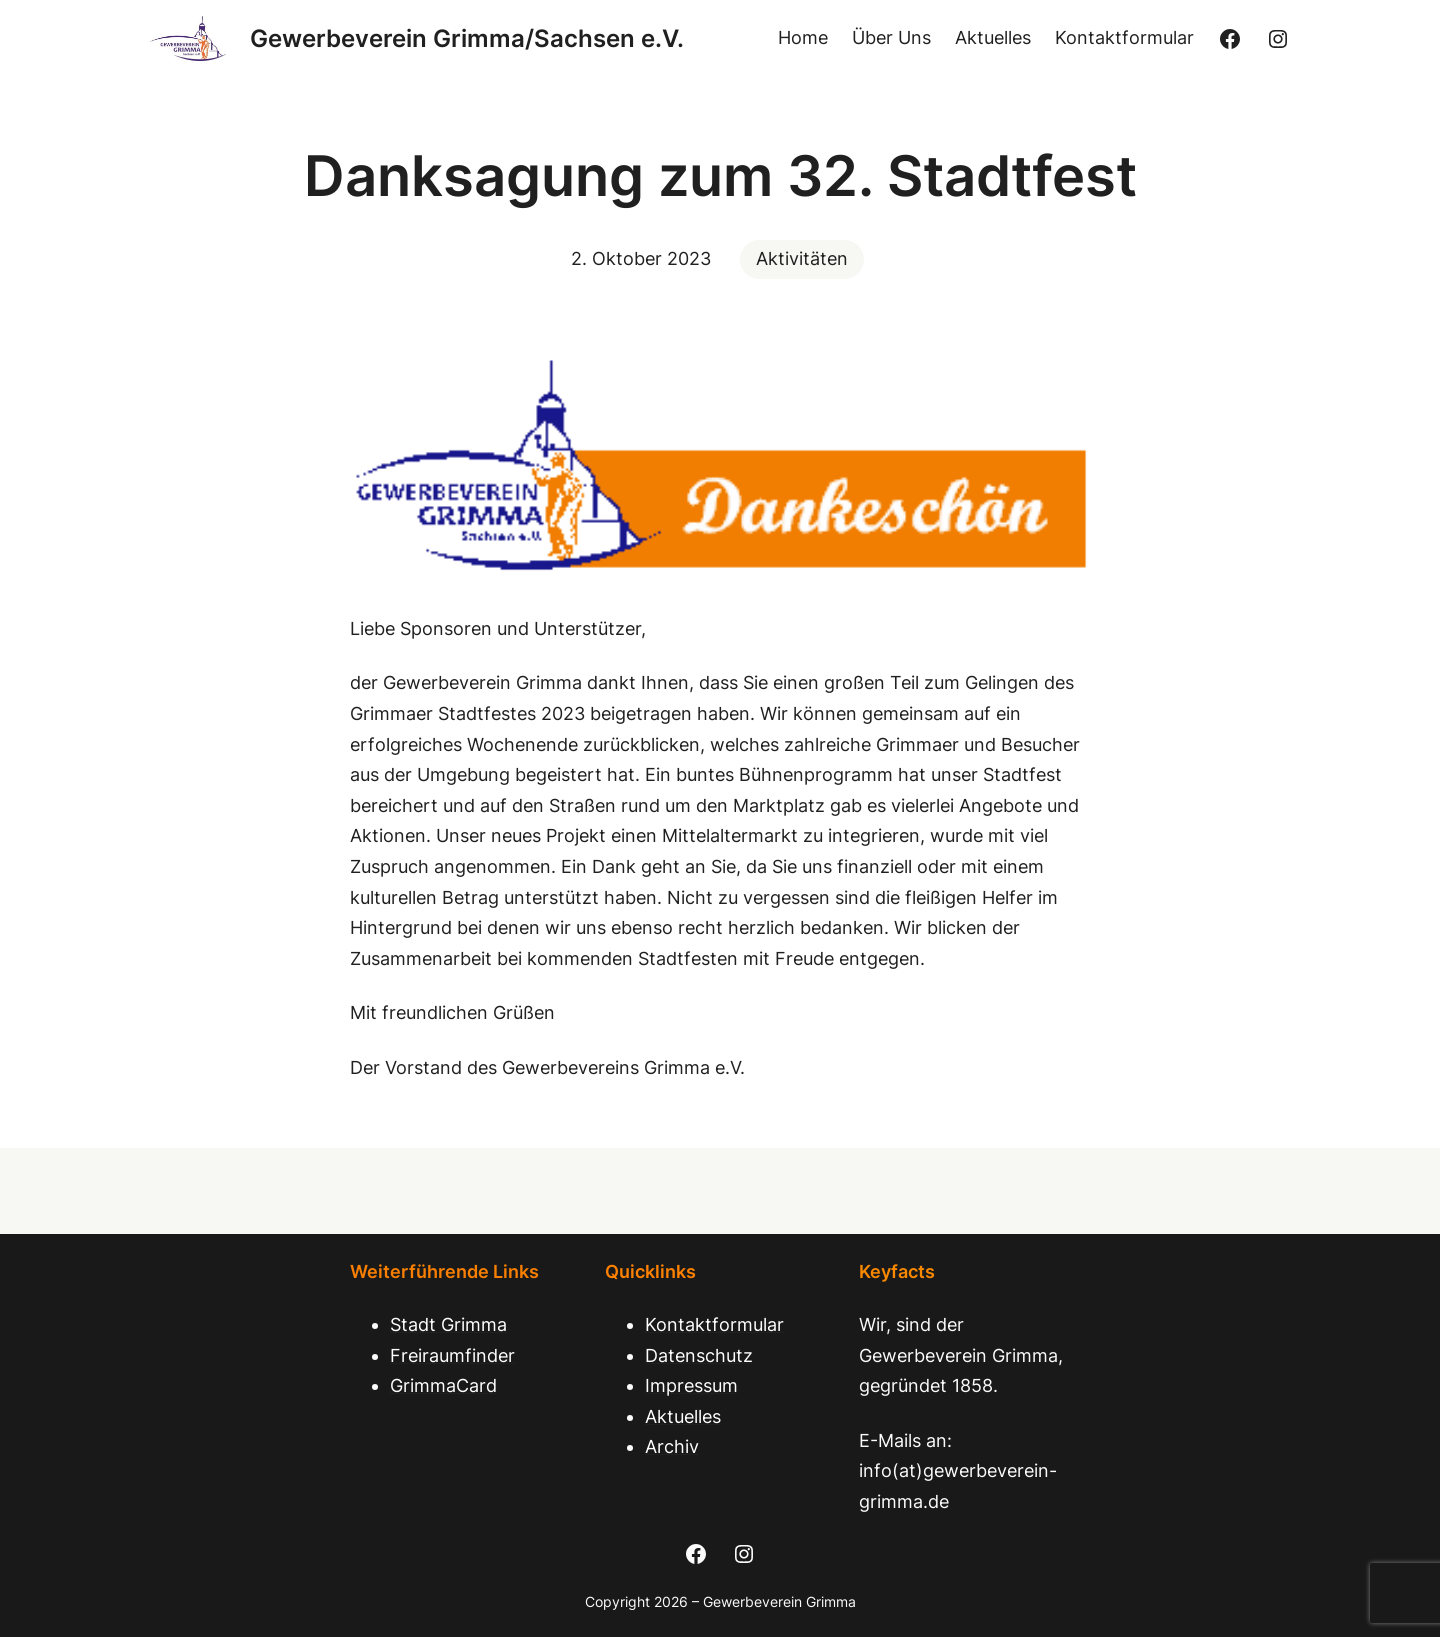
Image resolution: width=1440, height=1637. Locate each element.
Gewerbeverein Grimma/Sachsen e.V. (467, 38)
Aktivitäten (802, 258)
